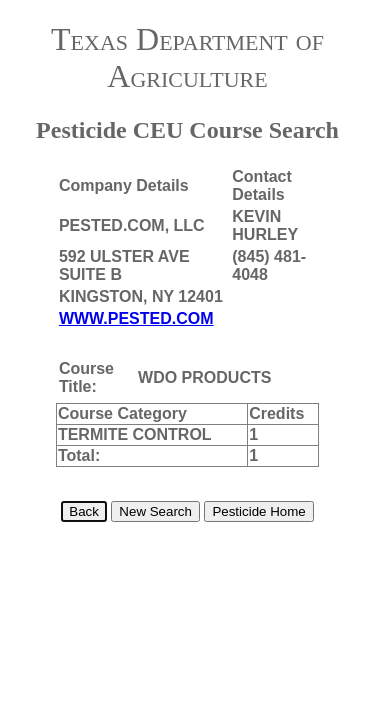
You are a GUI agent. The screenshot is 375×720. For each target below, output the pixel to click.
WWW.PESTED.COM (136, 318)
